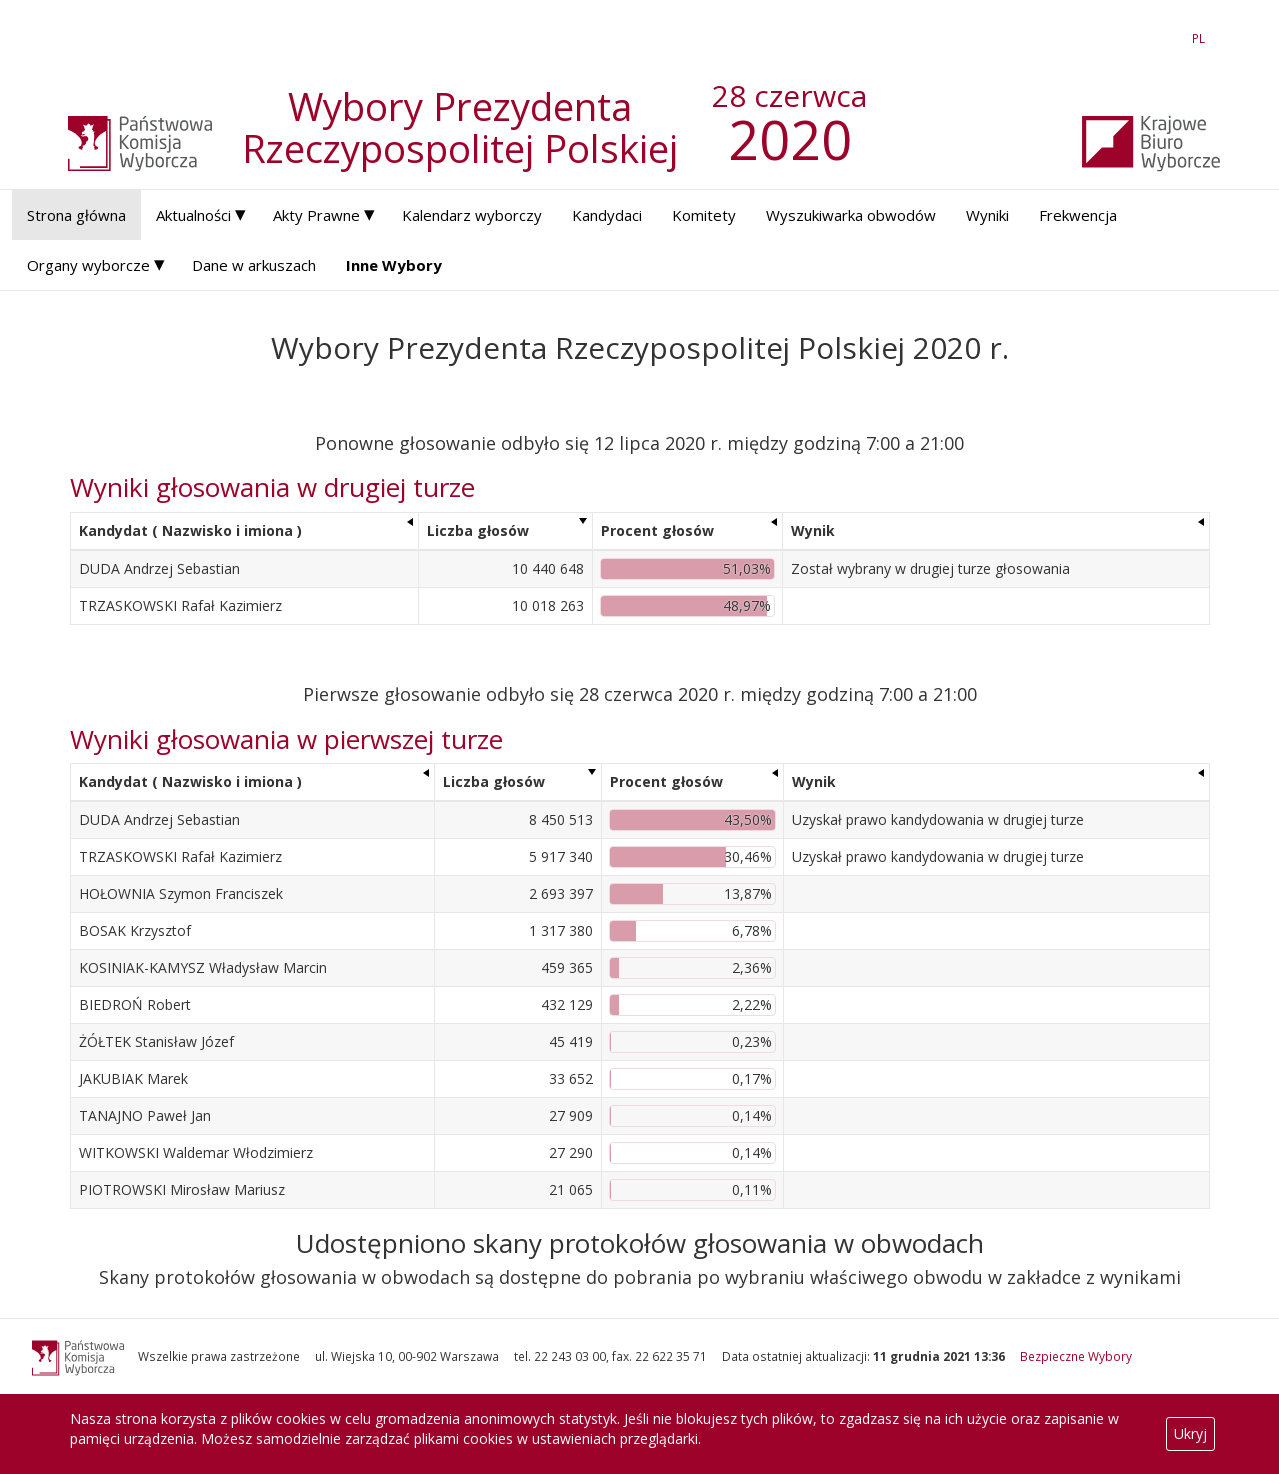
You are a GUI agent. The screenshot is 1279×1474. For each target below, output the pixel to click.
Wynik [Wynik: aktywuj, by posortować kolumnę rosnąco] (813, 530)
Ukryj (1190, 1433)
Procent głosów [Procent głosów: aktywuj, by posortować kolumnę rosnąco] (657, 530)
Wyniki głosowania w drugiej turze (272, 487)
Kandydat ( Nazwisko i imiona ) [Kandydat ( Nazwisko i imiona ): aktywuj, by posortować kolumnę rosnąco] (190, 530)
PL (1202, 38)
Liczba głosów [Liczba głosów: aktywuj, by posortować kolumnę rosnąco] (478, 530)
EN (1163, 38)
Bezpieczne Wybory (1076, 1356)
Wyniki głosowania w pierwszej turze (286, 739)
